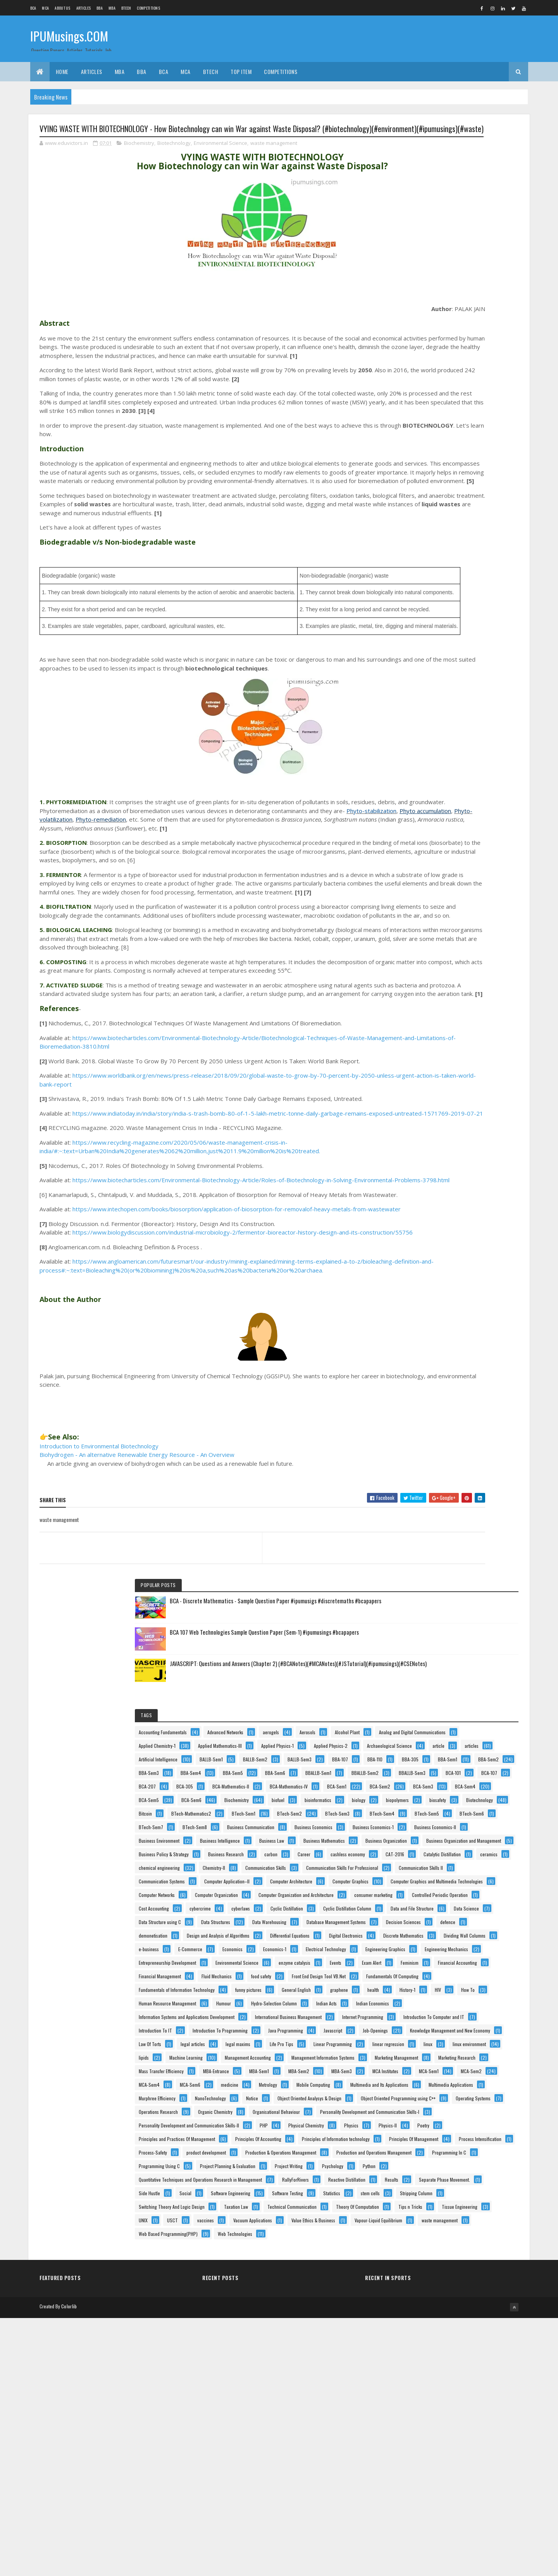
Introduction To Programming (439, 1626)
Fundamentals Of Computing (438, 1449)
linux (416, 1721)
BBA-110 (419, 460)
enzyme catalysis (428, 1368)
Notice (418, 1938)
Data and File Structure (433, 1138)
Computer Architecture (433, 988)
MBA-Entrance (425, 1815)
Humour (419, 1531)
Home (62, 71)
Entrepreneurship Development (441, 1341)
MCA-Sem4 (466, 1856)
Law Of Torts (423, 1680)
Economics (466, 1287)
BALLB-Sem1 (424, 433)
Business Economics (431, 744)
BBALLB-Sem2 (472, 514)
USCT (417, 2426)
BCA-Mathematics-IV (431, 568)
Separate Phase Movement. (472, 2290)
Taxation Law (424, 2371)
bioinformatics (458, 622)
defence (474, 1192)
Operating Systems (429, 1978)
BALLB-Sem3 (424, 446)
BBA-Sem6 (465, 500)
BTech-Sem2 (470, 677)
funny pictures (425, 1477)
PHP (416, 2060)
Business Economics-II (433, 772)
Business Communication (436, 731)
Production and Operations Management (449, 2182)
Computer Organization (433, 1043)
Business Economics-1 (432, 758)
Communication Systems (435, 961)
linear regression (487, 1707)
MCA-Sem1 (469, 1843)
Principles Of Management (437, 2127)
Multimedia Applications (434, 1910)
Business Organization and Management (449, 839)
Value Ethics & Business (434, 2453)
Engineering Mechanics (434, 1327)
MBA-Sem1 (468, 1815)
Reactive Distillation (477, 2276)
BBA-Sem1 (422, 473)
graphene (421, 1490)
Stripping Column (467, 2344)
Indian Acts (422, 1544)
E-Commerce (424, 1287)
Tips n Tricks (487, 2398)
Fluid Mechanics (427, 1422)
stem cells (421, 2344)
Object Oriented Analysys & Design (444, 1951)
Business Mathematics (433, 812)
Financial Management (433, 1409)
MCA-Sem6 (422, 1870)
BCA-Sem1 (479, 568)
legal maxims (424, 1693)
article (484, 405)
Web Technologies (429, 2507)
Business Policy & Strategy (437, 853)
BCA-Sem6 (422, 609)
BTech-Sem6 (469, 704)
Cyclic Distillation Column (436, 1124)
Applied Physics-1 (428, 392)
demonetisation (426, 1205)
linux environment (458, 1721)
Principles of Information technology (446, 2114)
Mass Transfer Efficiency (434, 1802)
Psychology (470, 2236)
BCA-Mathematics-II (430, 555)
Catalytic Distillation (468, 894)
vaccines (451, 2426)
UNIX (472, 2412)
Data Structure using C (433, 1151)
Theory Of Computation (433, 2398)
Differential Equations (432, 1233)
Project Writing (426, 2236)
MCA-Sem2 (422, 1856)
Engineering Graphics (432, 1314)
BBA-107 (465, 446)
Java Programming (429, 1639)
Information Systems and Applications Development (460, 1558)
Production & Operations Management (447, 2168)
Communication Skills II (434, 948)
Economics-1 (424, 1300)
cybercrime (473, 1097)
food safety (472, 1422)
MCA (45, 8)
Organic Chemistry (429, 2005)
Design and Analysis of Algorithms (443, 1219)
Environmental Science (220, 158)
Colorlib (69, 2565)
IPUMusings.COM (69, 38)
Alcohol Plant (460, 338)
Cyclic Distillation (467, 1110)
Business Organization (433, 826)
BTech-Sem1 (424, 677)
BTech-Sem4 (469, 690)
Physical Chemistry (459, 2060)
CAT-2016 (421, 894)
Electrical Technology (475, 1300)
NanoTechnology (483, 1924)
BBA (99, 8)
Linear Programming (431, 1707)
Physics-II (456, 2073)
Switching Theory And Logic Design (445, 2358)
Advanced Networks (430, 324)
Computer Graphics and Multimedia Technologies (458, 1016)
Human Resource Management (441, 1517)
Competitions (148, 8)
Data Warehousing (480, 1165)
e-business (484, 1273)
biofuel (418, 622)
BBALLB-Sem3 (425, 527)
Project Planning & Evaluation (440, 2222)
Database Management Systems (442, 1178)
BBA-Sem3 (422, 487)
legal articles (466, 1680)
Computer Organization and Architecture (449, 1056)
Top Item (241, 71)
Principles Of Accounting (435, 2100)
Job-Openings (424, 1653)
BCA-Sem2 (422, 582)
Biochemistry (139, 158)
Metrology (421, 1883)
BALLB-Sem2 (468, 433)
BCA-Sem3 (466, 582)
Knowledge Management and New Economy (452, 1666)
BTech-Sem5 (424, 704)
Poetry (492, 2073)
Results (419, 2290)
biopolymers (457, 636)
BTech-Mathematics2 (465, 663)
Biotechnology (174, 158)
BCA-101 (466, 527)
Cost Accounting (427, 1097)
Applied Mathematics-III (434, 378)
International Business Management (445, 1571)
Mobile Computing (467, 1883)
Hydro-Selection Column (470, 1531)
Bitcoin (418, 663)
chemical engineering (469, 907)
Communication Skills (475, 921)
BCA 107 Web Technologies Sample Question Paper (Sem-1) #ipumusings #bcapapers (478, 201)
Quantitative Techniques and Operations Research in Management (461, 2264)
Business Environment (432, 785)
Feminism (460, 1382)
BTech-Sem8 (468, 717)
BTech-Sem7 (424, 717)
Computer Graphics (430, 1002)
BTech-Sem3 (424, 690)
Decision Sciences (429, 1192)
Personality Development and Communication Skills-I (462, 2032)
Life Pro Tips (468, 1693)
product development (432, 2154)
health (455, 1490)
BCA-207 (457, 541)
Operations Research (431, 1992)
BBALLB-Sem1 (425, 514)
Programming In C (429, 2195)
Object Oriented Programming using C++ (449, 1965)
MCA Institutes (425, 1843)
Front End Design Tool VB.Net (439, 1436)
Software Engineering (432, 2317)
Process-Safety (488, 2141)
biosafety (420, 650)
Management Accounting (435, 1748)
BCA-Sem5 (466, 595)
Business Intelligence (432, 799)
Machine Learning (459, 1734)
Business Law (484, 799)
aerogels (476, 324)
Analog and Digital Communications (445, 351)
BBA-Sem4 (464, 487)
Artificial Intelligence (467, 419)
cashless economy (462, 880)
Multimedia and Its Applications (441, 1897)
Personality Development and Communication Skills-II (462, 2046)
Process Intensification (433, 2141)
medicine (462, 1870)
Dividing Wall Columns (433, 1273)
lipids (417, 1734)
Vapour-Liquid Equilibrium (436, 2466)
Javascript (477, 1639)
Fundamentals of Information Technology (450, 1463)
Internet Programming (432, 1585)
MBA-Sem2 (422, 1829)
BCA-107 (420, 541)
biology (419, 636)
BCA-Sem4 (422, 595)
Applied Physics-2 (482, 392)
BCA (33, 8)
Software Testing (427, 2331)
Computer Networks (430, 1029)
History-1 (490, 1490)
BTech (126, 8)
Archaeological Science (434, 405)
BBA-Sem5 (422, 500)
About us (62, 8)
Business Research (430, 866)
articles (419, 419)
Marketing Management (434, 1775)
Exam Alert (422, 1382)
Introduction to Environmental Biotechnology (99, 1592)
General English (473, 1477)
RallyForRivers (425, 2276)
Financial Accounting (431, 1395)
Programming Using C (432, 2209)
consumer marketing (431, 1070)
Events (469, 1368)
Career (418, 880)
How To (445, 1504)
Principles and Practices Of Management (450, 2087)
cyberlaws (421, 1110)
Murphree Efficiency (430, 1924)
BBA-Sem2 (463, 473)
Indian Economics (468, 1544)
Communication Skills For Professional (448, 934)
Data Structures (426, 1165)
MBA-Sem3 (465, 1829)
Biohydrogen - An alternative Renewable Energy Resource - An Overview (137, 1600)
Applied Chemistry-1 (430, 365)
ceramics (421, 907)
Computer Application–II (435, 975)
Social (459, 2304)
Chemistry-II (423, 921)
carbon (475, 866)
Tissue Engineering (430, 2412)
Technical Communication (437, 2385)
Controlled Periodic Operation (440, 1083)
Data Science (488, 1138)
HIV (415, 1504)
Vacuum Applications (431, 2439)
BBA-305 (455, 460)
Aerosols (420, 338)
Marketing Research (431, 1788)
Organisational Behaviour (436, 2019)
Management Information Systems (443, 1761)
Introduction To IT (429, 1612)
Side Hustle (423, 2304)
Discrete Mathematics (432, 1260)
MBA (111, 8)
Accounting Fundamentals (436, 311)
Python (418, 2249)
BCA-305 (494, 541)
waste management (273, 158)
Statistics (471, 2331)
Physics (419, 2073)
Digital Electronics (429, 1246)
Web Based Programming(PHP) (441, 2493)
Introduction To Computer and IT (442, 1599)
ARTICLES (83, 8)
